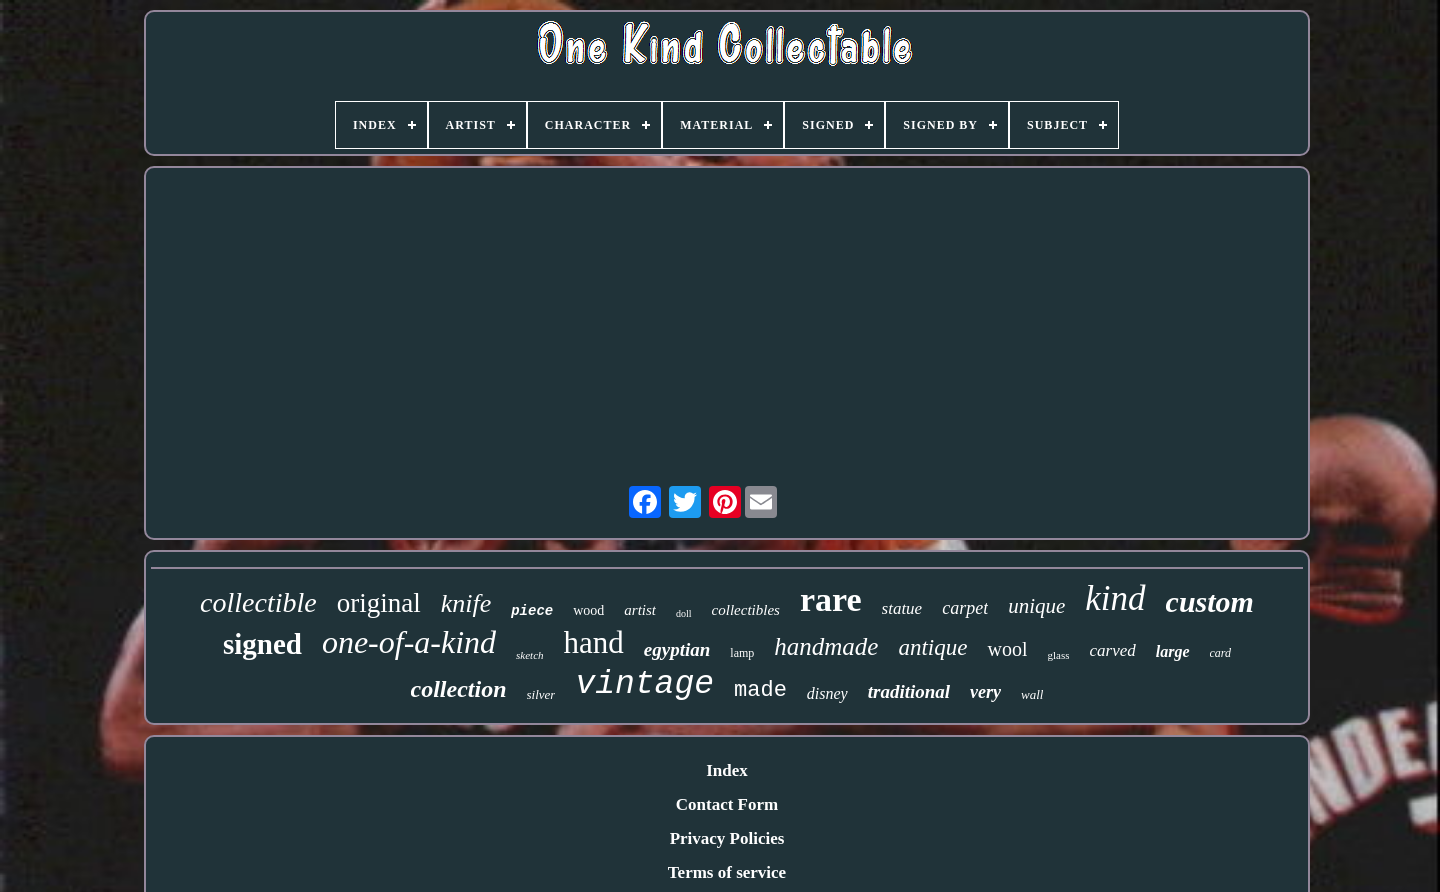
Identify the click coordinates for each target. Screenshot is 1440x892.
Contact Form (727, 804)
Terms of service (727, 872)
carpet (965, 608)
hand (594, 642)
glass (1058, 655)
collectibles (746, 610)
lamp (742, 653)
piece (532, 611)
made (760, 690)
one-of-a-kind (409, 642)
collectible (258, 602)
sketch (529, 655)
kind (1115, 598)
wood (588, 610)
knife (466, 603)
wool (1007, 649)
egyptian (677, 649)
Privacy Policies (727, 838)
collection (459, 689)
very (985, 692)
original (379, 603)
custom (1210, 601)
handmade (826, 646)
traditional (909, 691)
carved (1112, 650)
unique (1036, 606)
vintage (644, 684)
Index (727, 770)
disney (827, 693)
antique (932, 647)
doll (684, 613)
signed (262, 644)
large (1173, 651)
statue (902, 608)
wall (1032, 694)
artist (640, 610)
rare (831, 599)
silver (541, 694)
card (1221, 653)
